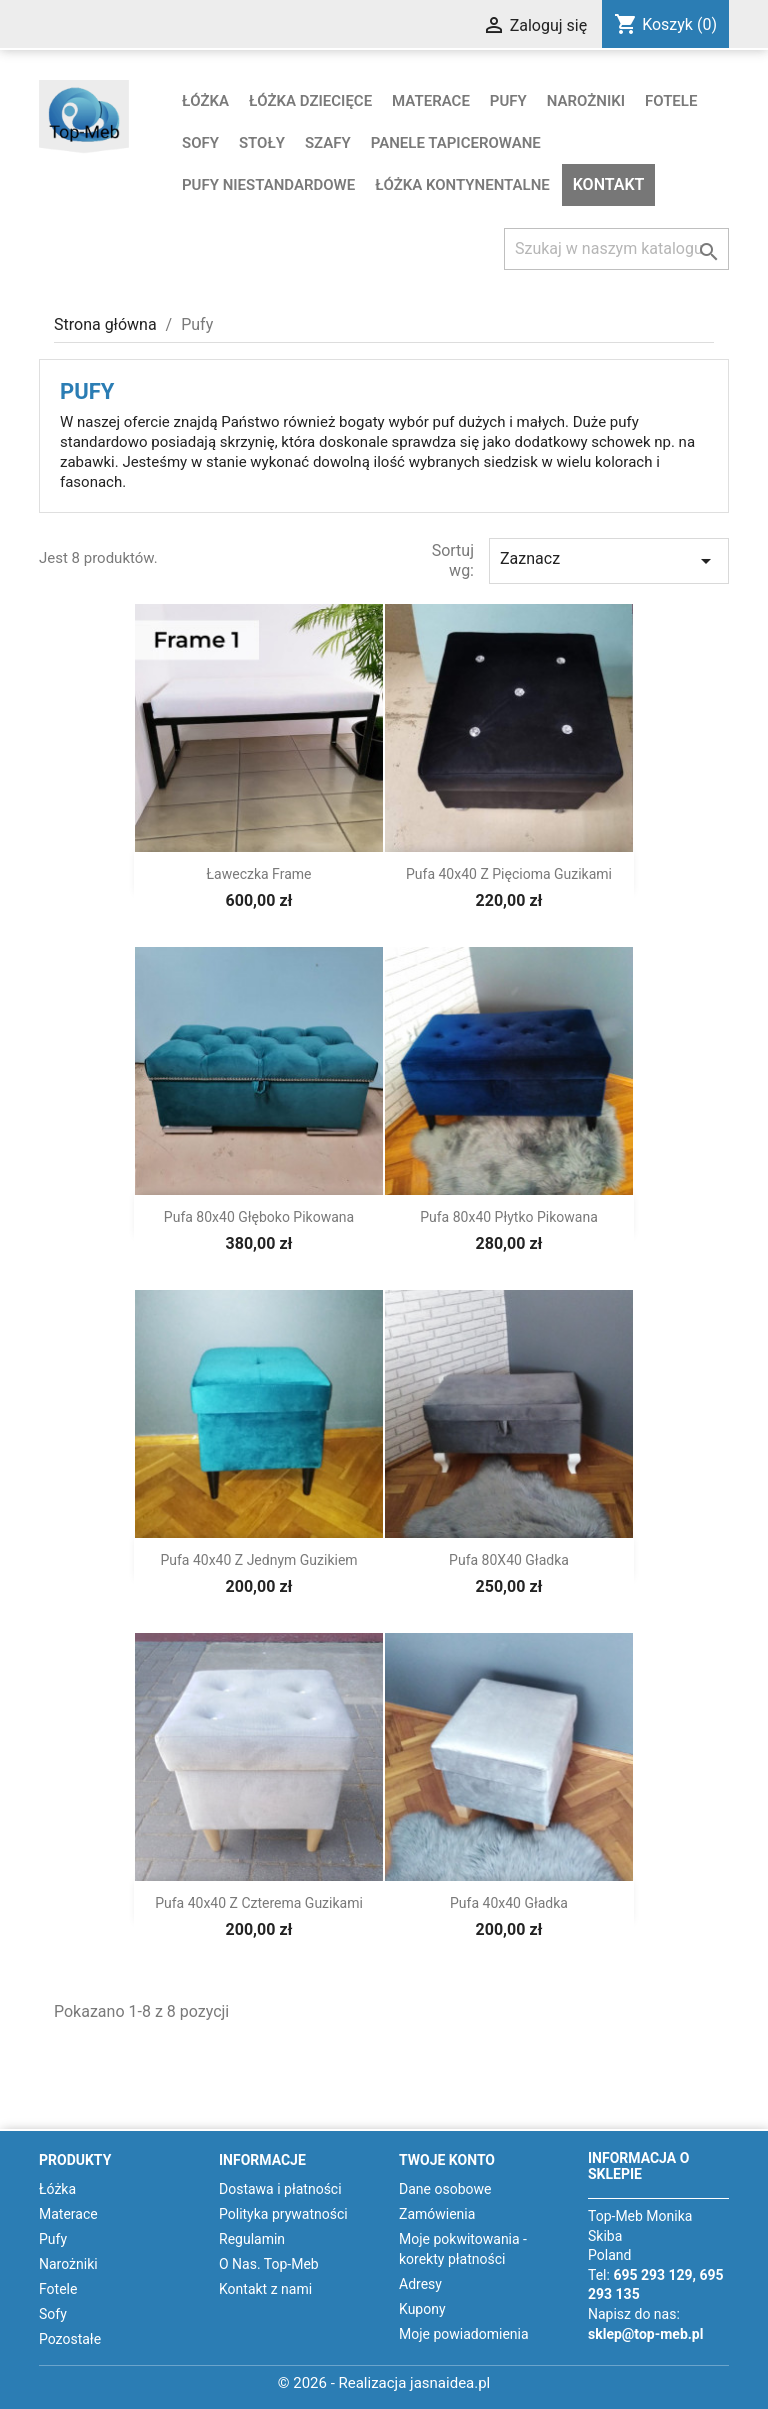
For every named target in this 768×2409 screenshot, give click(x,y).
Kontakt (609, 184)
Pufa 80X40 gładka (509, 1560)
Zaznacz (609, 561)
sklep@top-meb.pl (645, 2334)
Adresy (420, 2284)
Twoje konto (447, 2160)
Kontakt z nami (265, 2289)
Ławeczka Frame (259, 874)
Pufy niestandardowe (268, 185)
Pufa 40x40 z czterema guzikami (259, 1903)
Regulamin (252, 2239)
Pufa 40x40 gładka (509, 1903)
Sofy (200, 143)
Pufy (508, 101)
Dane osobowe (445, 2189)
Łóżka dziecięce (310, 101)
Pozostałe (70, 2339)
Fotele (671, 101)
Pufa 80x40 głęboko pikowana (259, 1217)
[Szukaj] (616, 249)
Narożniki (586, 101)
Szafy (328, 143)
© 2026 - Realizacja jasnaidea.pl (384, 2383)
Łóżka (205, 101)
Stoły (262, 143)
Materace (431, 101)
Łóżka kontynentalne (462, 185)
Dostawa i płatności (280, 2189)
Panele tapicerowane (456, 143)
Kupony (422, 2309)
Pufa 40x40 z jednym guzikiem (258, 1560)
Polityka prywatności (283, 2214)
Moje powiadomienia (464, 2334)
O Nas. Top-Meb (269, 2264)
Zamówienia (437, 2214)
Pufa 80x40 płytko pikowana (509, 1217)
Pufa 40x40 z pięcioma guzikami (509, 874)
